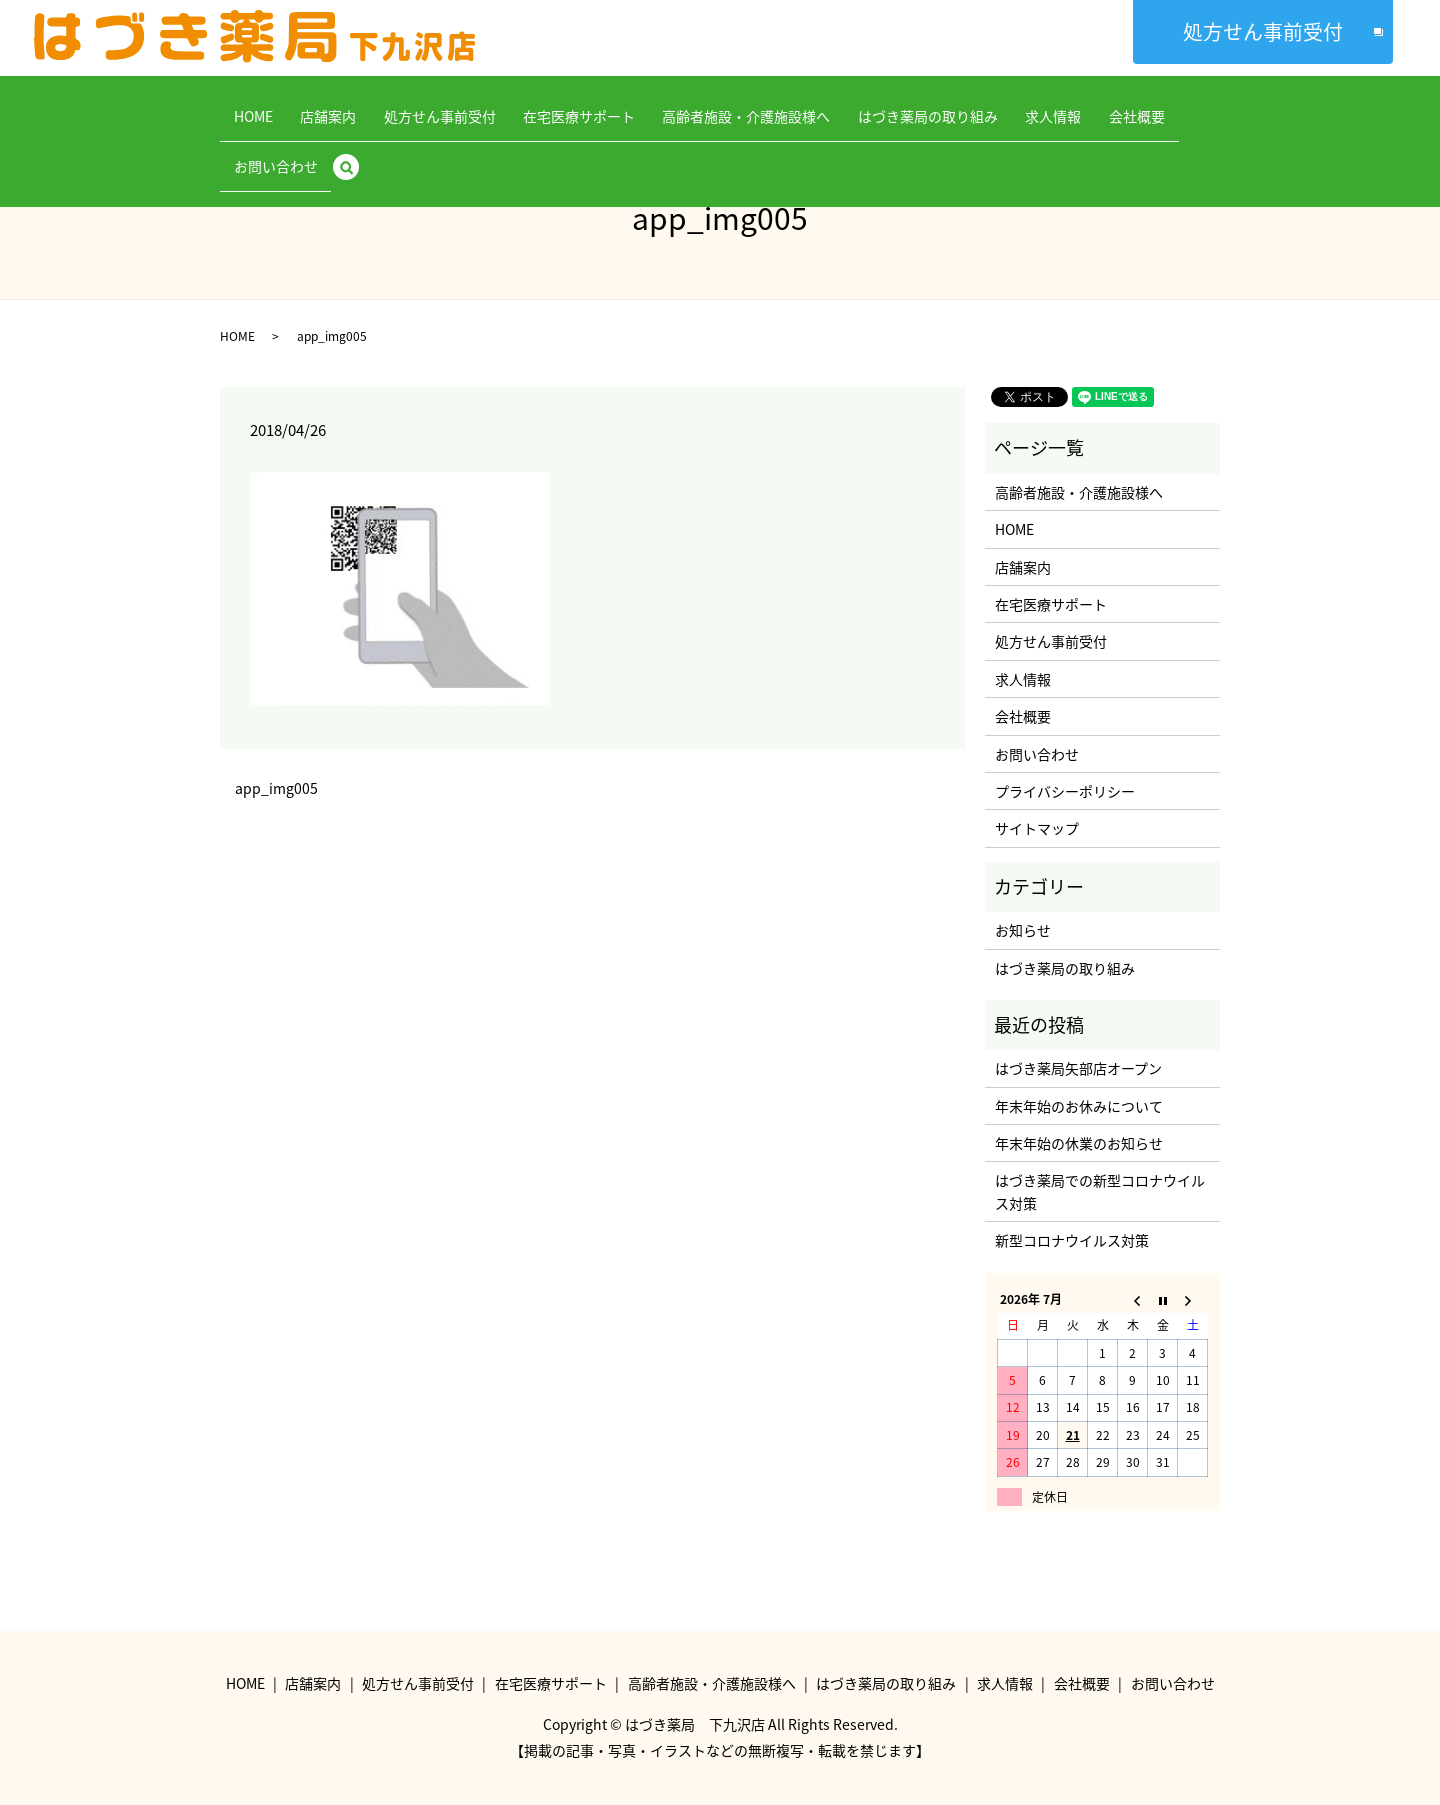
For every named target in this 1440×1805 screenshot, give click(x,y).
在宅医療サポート (543, 105)
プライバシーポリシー (1065, 791)
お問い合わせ (1131, 105)
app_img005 (276, 788)
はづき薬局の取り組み (865, 105)
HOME (257, 105)
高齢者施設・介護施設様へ (697, 105)
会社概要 (1047, 105)
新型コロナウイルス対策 (1072, 1240)
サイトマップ (1037, 828)
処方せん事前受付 (1263, 31)
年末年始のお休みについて (1079, 1106)
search (1206, 106)
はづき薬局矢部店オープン (1078, 1068)
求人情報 (977, 105)
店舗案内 (319, 105)
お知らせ (1023, 930)
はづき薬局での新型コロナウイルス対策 (1100, 1191)
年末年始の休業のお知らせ (1079, 1143)
